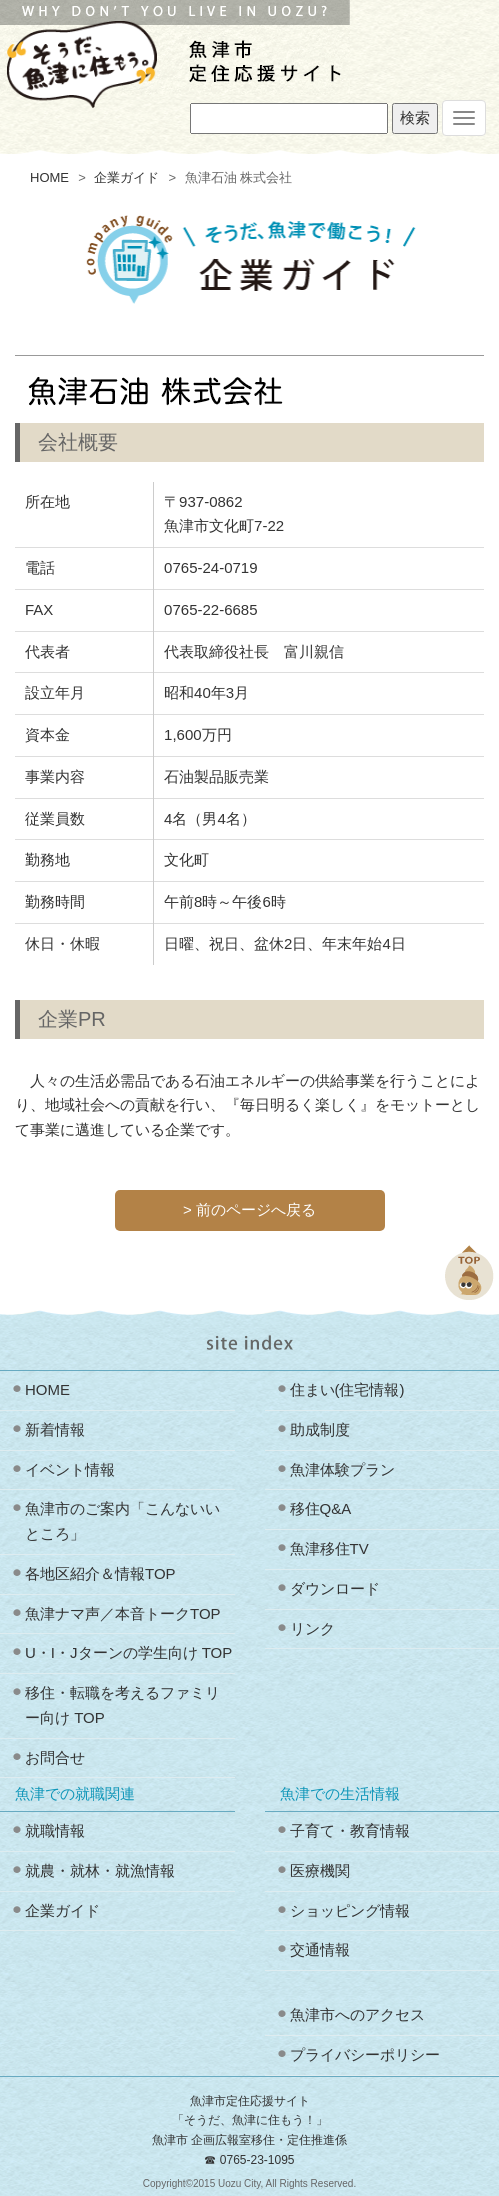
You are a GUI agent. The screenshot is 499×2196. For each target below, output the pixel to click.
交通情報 (320, 1949)
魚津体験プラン (342, 1469)
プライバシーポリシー (365, 2054)
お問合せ (55, 1757)
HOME (49, 177)
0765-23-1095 (257, 2160)
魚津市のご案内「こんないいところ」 (122, 1521)
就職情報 (55, 1830)
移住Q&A (321, 1508)
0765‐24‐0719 (210, 567)
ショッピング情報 (350, 1910)
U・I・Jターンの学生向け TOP (128, 1652)
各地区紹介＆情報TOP (100, 1573)
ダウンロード (335, 1588)
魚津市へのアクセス (357, 2014)
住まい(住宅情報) (347, 1389)
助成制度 (320, 1429)
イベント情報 (70, 1469)
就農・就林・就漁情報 (100, 1870)
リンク (312, 1628)
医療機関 (320, 1870)
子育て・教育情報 (350, 1830)
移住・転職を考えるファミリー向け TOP (122, 1705)
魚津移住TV (329, 1548)
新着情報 (55, 1429)
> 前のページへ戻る (249, 1209)
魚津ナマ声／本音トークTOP (123, 1613)
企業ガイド (126, 177)
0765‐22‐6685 (210, 609)
